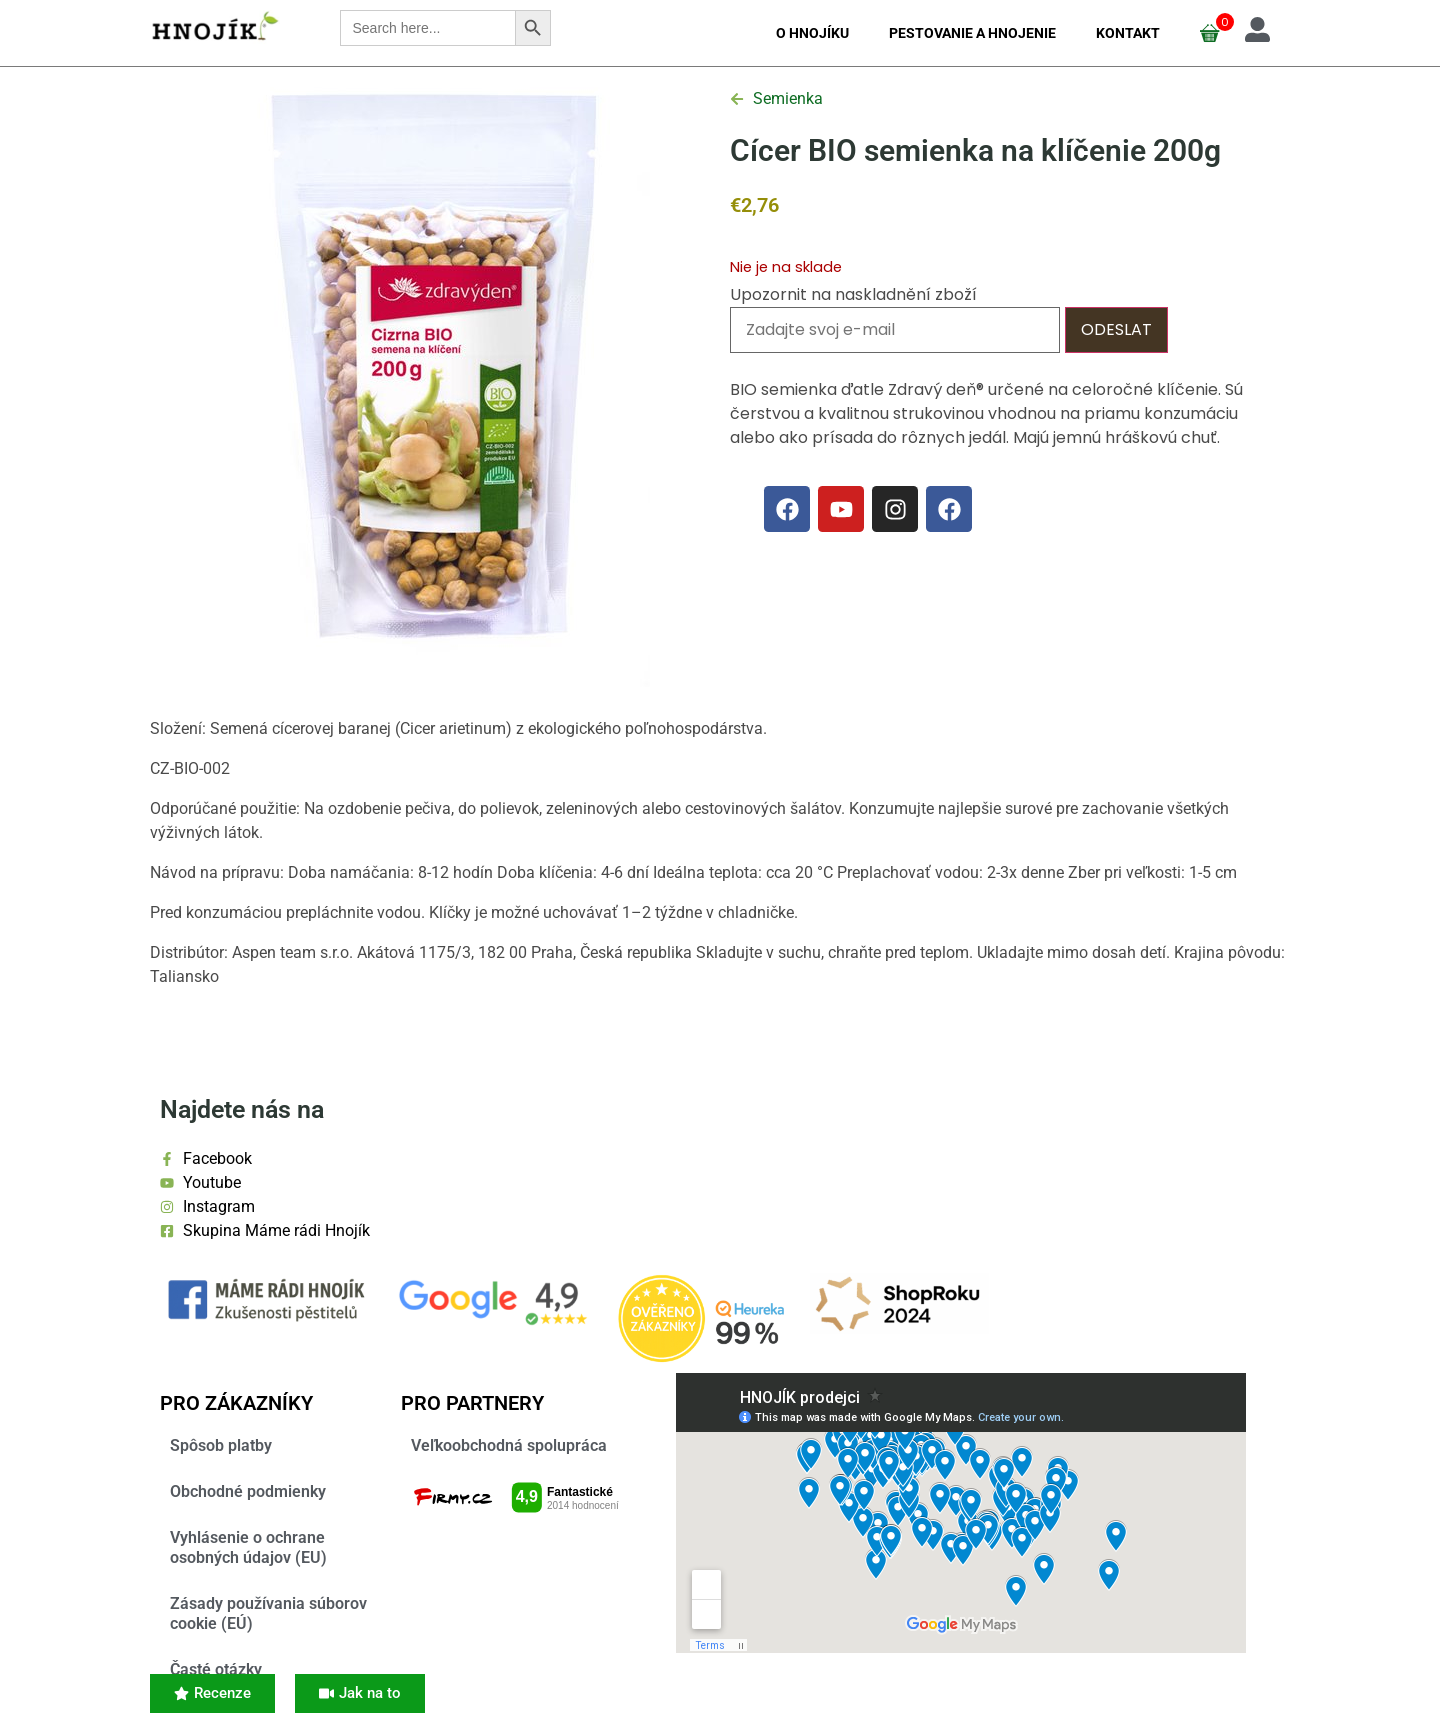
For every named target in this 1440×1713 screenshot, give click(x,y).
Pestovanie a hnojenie (972, 33)
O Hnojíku (812, 33)
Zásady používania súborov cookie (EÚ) (268, 1613)
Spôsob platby (221, 1445)
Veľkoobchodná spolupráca (509, 1445)
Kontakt (1128, 33)
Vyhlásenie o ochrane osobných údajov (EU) (248, 1547)
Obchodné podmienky (248, 1491)
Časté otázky (216, 1669)
